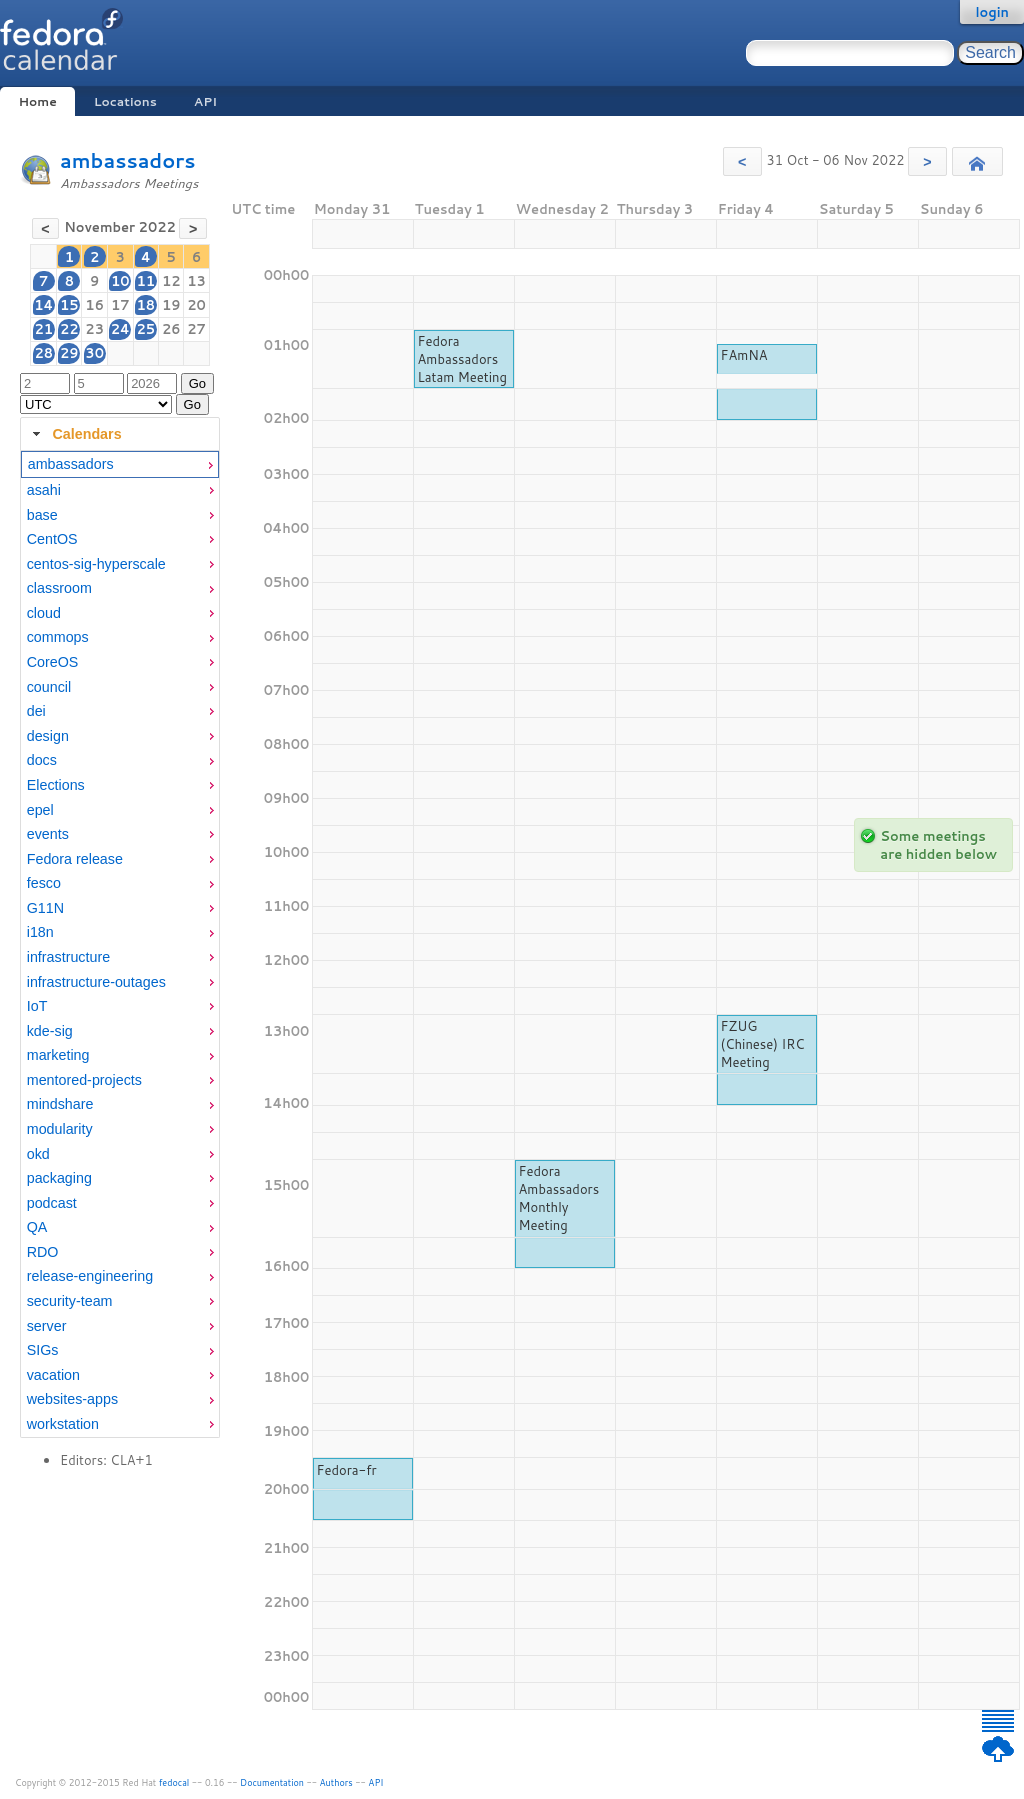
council (49, 687)
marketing (58, 1055)
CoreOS (53, 662)
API (205, 101)
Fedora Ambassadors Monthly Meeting (559, 1198)
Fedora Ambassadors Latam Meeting (462, 359)
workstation (63, 1424)
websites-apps (72, 1399)
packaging (59, 1178)
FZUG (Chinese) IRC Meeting (763, 1044)
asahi (44, 490)
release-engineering (90, 1276)
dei (36, 711)
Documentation (272, 1782)
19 (171, 305)
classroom (59, 588)
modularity (60, 1129)
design (48, 736)
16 (94, 305)
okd (38, 1154)
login (992, 12)
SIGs (43, 1350)
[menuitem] (120, 464)
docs (42, 760)
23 (94, 329)
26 (171, 329)
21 (43, 329)
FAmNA (744, 355)
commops (58, 637)
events (48, 834)
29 (69, 353)
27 (196, 329)
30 (94, 353)
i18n (40, 932)
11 (146, 281)
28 (43, 353)
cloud (44, 613)
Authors (336, 1782)
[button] (742, 161)
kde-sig (50, 1031)
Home (37, 101)
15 (69, 305)
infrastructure (68, 957)
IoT (37, 1006)
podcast (52, 1203)
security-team (70, 1301)
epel (40, 810)
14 (43, 305)
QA (37, 1227)
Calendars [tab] (74, 434)
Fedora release (75, 859)
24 (120, 329)
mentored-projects (84, 1080)
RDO (43, 1252)
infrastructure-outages (96, 982)
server (47, 1326)
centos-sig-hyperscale (96, 564)
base (42, 515)
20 (196, 305)
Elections (56, 785)
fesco (44, 883)
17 (120, 305)
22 (69, 329)
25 (146, 329)
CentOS (52, 539)
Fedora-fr (347, 1470)
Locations (125, 101)
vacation (53, 1375)
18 (146, 305)
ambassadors (128, 160)
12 (171, 281)
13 (196, 281)
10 (120, 281)
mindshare (60, 1104)
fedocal (174, 1782)
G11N (45, 908)
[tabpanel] (120, 944)
